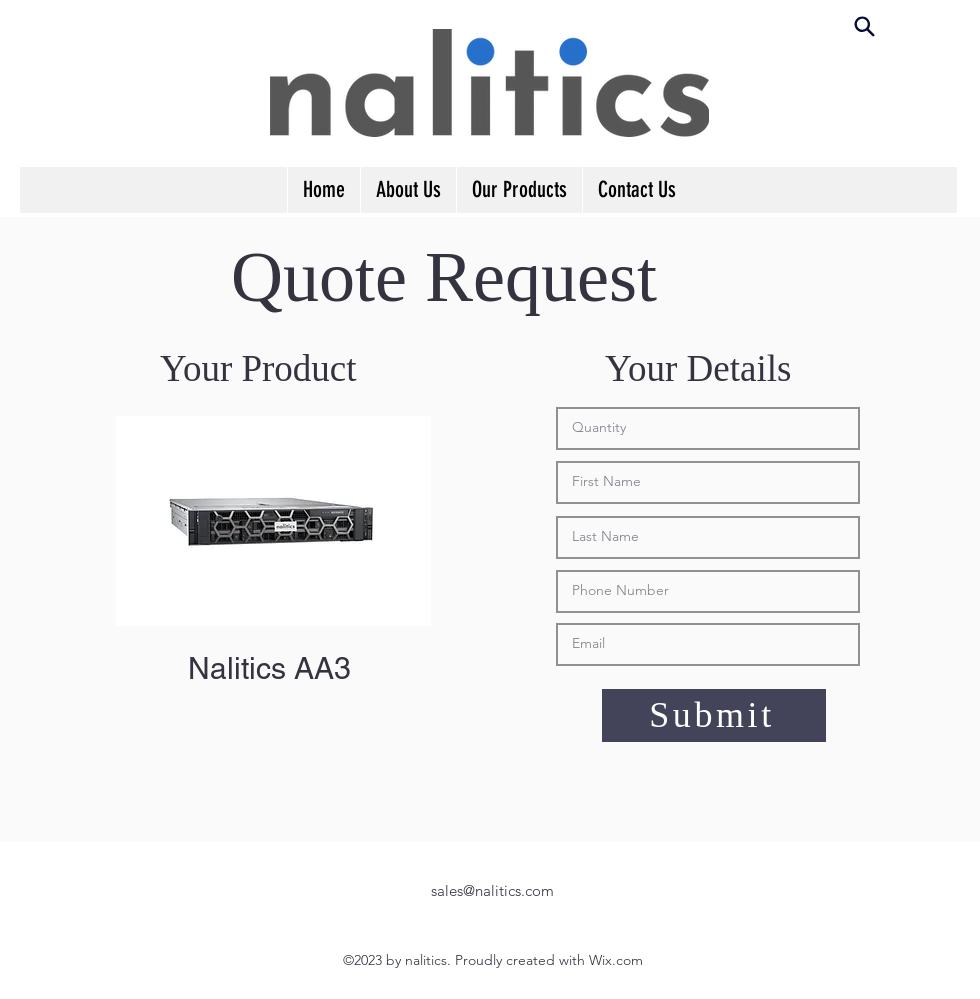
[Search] (864, 26)
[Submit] (714, 715)
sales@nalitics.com (492, 890)
